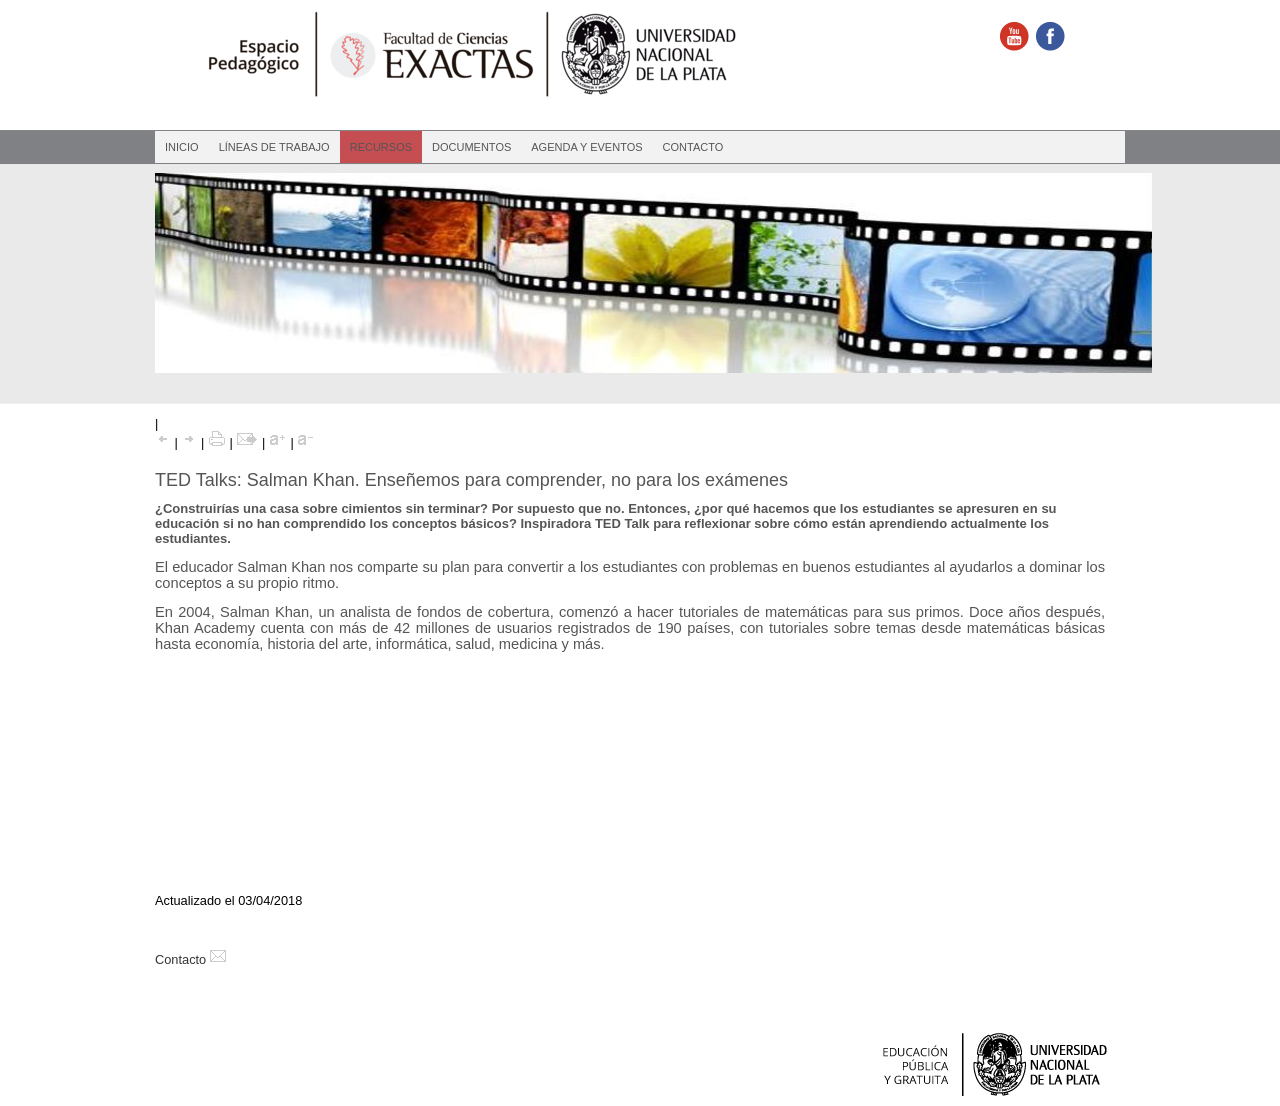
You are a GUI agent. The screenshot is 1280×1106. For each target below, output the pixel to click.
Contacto (693, 147)
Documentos (471, 147)
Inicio (182, 147)
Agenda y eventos (586, 147)
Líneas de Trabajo (274, 147)
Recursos (381, 147)
